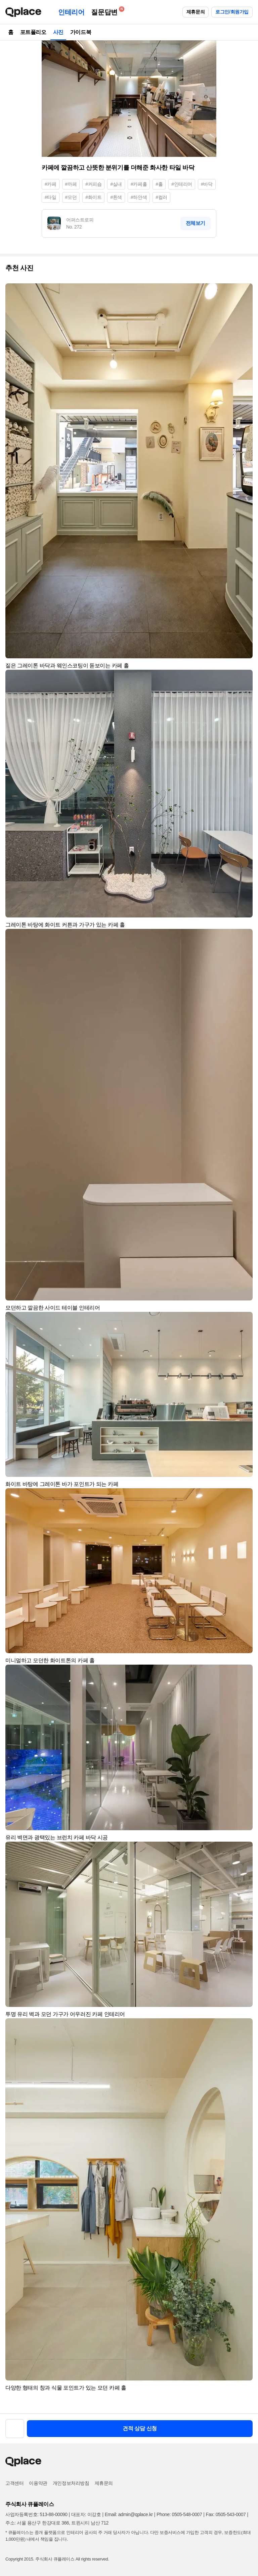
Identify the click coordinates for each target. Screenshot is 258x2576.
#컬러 (161, 197)
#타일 (50, 197)
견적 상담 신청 (140, 2428)
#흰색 (116, 197)
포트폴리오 (33, 32)
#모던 (71, 197)
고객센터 (14, 2483)
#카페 (50, 184)
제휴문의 (195, 11)
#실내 (116, 184)
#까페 (71, 184)
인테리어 (71, 12)
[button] (244, 291)
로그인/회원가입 (232, 11)
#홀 (159, 184)
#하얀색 (139, 197)
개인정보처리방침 (71, 2483)
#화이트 (93, 197)
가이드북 (80, 32)
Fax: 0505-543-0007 (226, 2514)
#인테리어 (181, 184)
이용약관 (38, 2483)
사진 (58, 32)
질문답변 (106, 10)
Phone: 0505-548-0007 (179, 2514)
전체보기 (195, 223)
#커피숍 (93, 184)
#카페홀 (139, 184)
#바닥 (207, 184)
